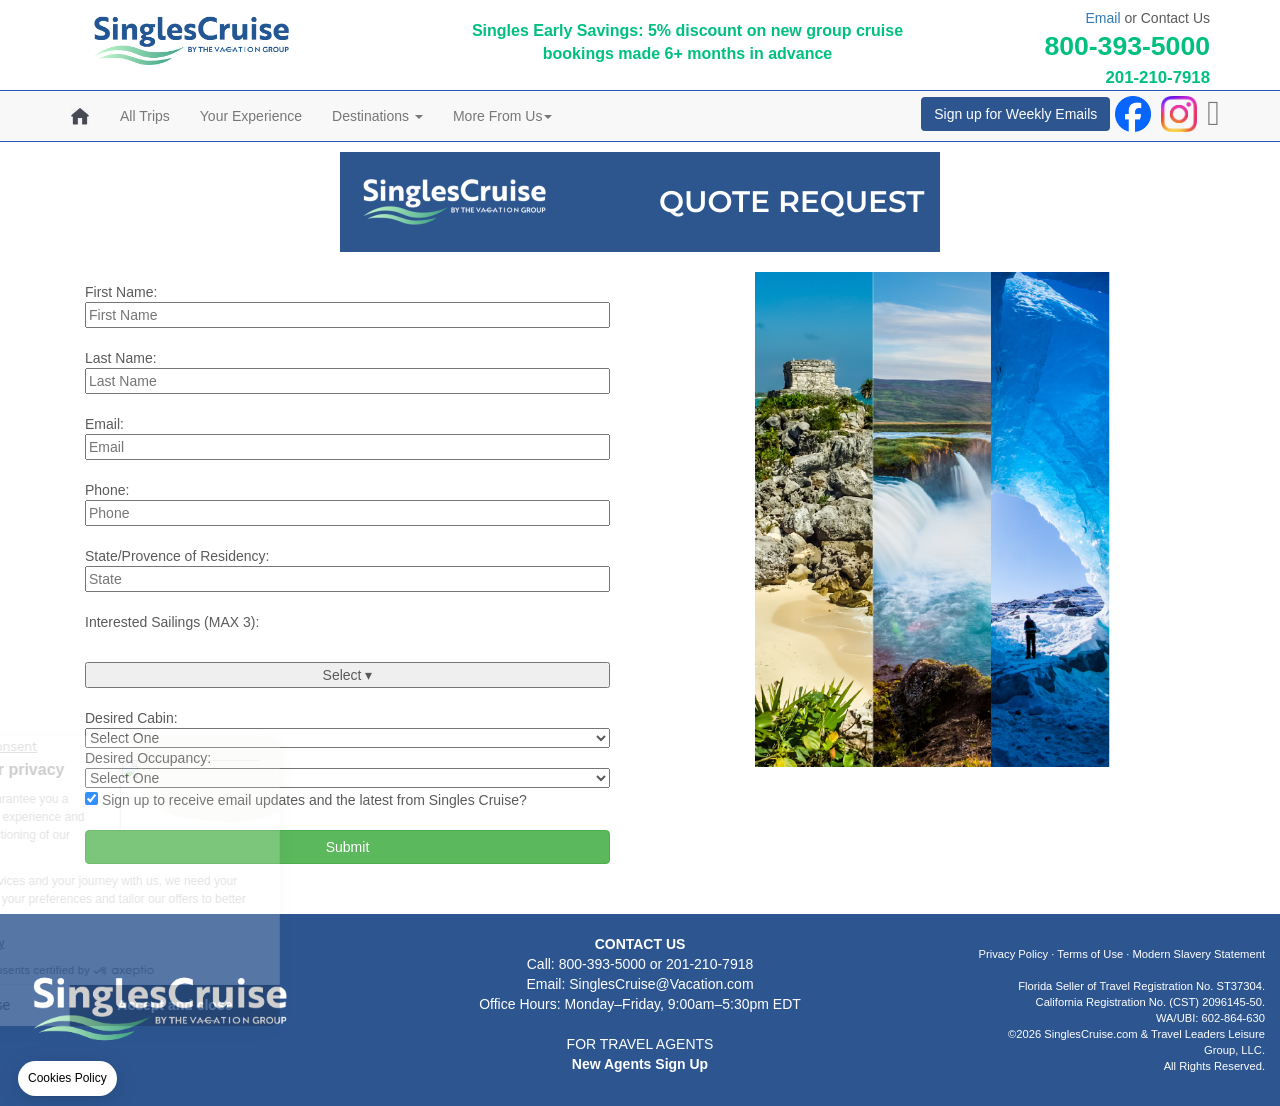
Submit (348, 847)
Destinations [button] (377, 116)
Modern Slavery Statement (1199, 954)
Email (1103, 18)
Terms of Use (1090, 954)
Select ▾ (348, 675)
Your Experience (251, 116)
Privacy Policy (1014, 954)
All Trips (145, 116)
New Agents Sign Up (640, 1064)
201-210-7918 (1157, 77)
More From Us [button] (502, 116)
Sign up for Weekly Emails (1015, 114)
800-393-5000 (1127, 46)
